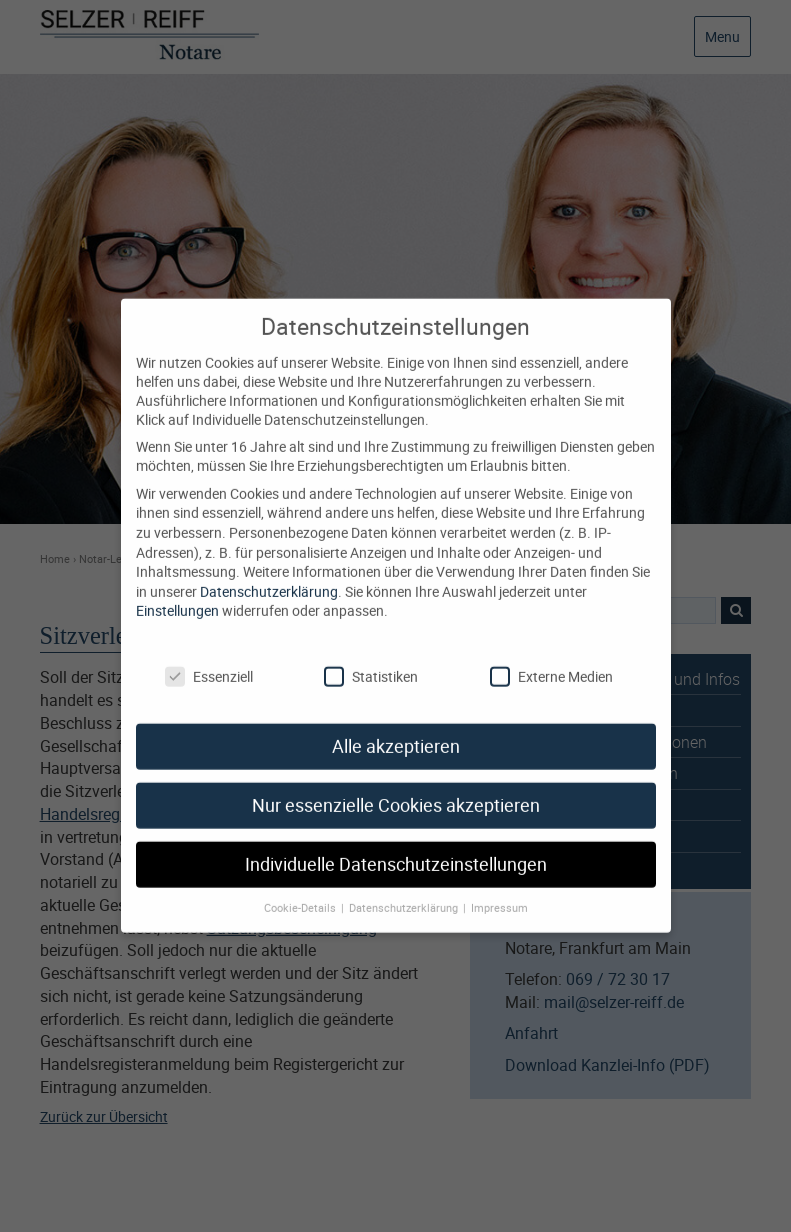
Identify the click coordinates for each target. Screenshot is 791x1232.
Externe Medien (551, 657)
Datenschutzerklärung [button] (405, 890)
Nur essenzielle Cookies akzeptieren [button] (396, 787)
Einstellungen (177, 592)
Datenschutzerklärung (269, 573)
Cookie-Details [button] (301, 890)
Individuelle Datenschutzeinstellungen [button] (396, 846)
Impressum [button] (499, 890)
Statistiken (371, 657)
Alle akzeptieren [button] (396, 728)
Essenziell (209, 657)
